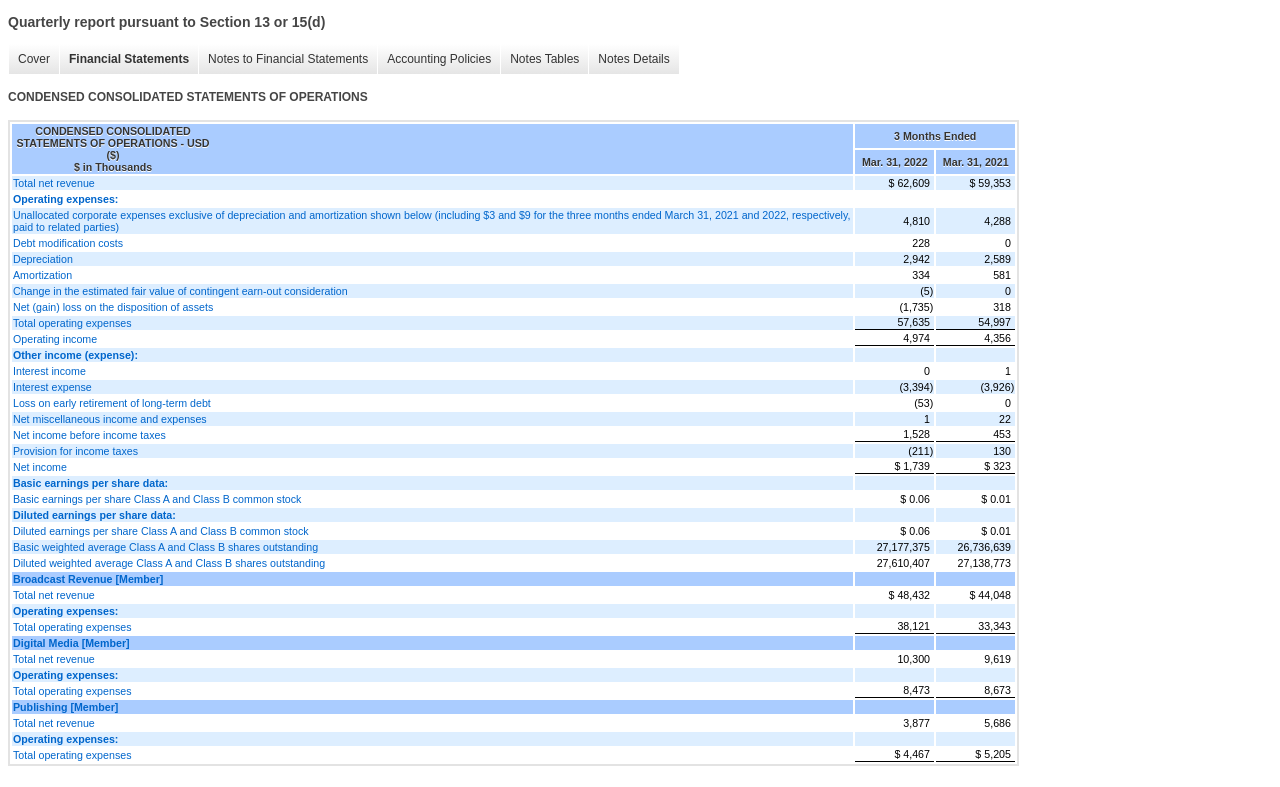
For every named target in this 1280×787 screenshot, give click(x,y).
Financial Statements (129, 59)
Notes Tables (544, 59)
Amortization (42, 275)
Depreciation (43, 259)
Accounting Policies (439, 59)
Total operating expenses (72, 323)
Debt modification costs (68, 243)
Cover (34, 59)
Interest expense (52, 387)
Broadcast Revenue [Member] (88, 579)
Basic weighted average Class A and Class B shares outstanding (165, 547)
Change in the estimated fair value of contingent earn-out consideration (180, 291)
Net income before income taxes (89, 435)
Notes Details (633, 59)
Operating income (55, 339)
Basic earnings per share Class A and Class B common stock (157, 499)
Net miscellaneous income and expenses (110, 419)
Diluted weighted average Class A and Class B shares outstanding (169, 563)
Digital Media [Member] (71, 643)
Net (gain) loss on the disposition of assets (113, 307)
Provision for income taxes (75, 451)
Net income (40, 467)
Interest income (49, 371)
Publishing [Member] (65, 707)
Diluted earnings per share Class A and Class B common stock (161, 531)
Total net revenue (54, 183)
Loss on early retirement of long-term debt (112, 403)
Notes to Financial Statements (288, 59)
